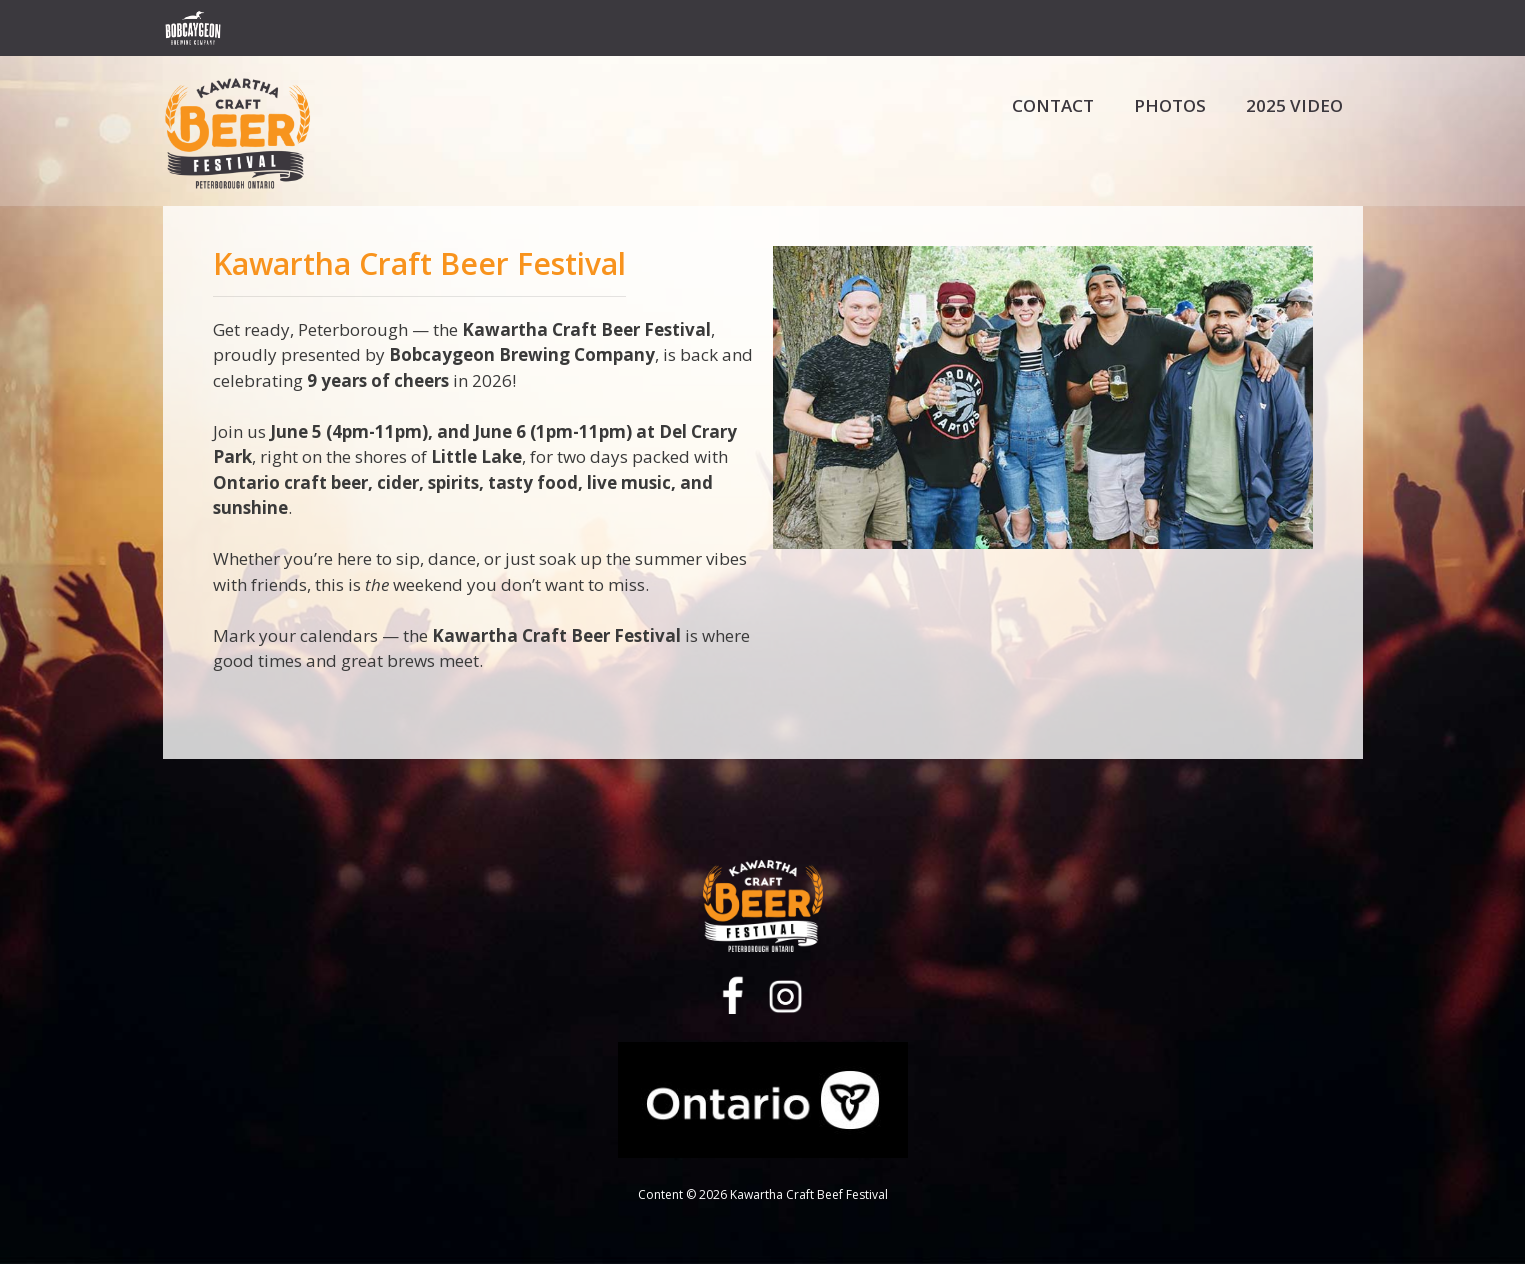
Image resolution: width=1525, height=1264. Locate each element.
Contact (1053, 105)
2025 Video (1294, 105)
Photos (1170, 105)
